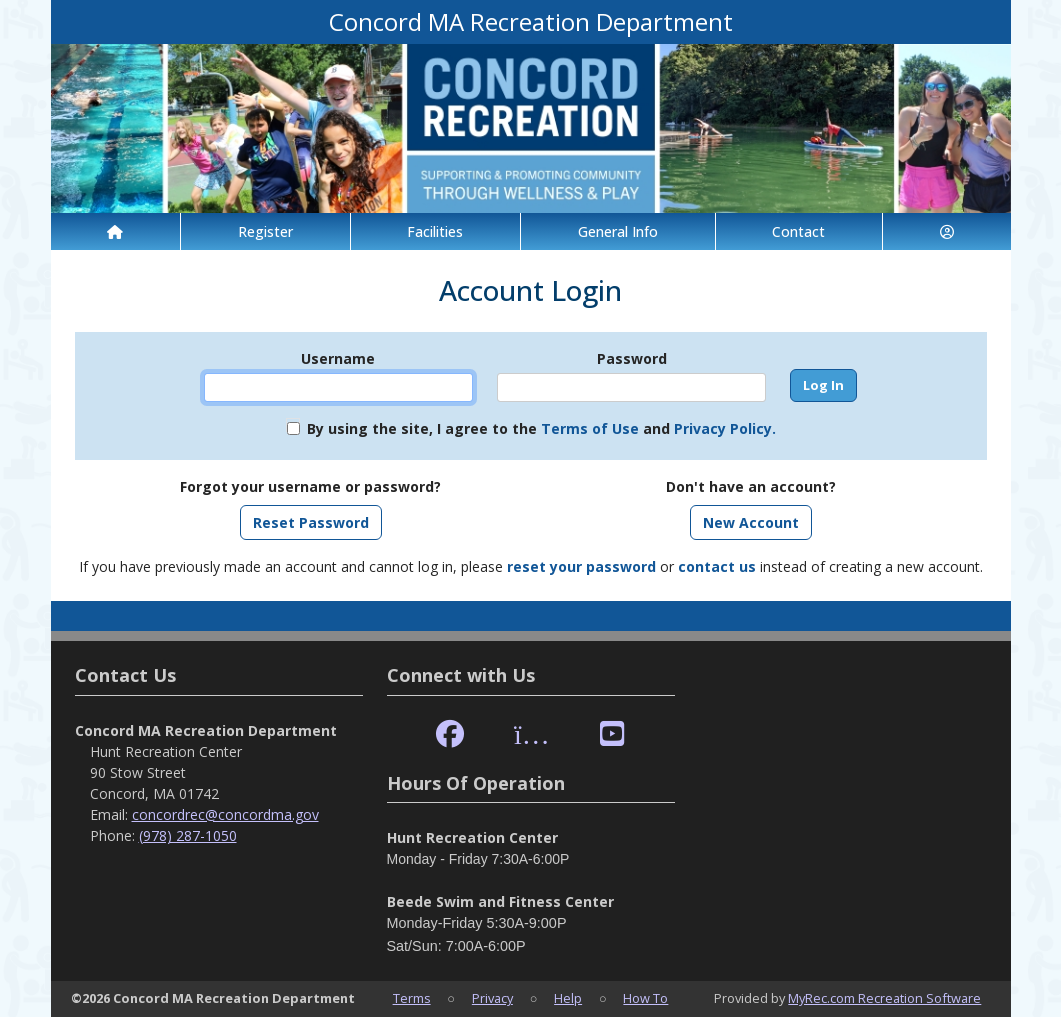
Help (568, 998)
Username (338, 358)
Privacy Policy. (725, 428)
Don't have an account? (751, 486)
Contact (798, 231)
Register (265, 231)
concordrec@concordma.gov (225, 814)
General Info (618, 231)
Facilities (435, 231)
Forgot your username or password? (310, 486)
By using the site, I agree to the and (541, 428)
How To (645, 998)
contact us (717, 566)
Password (632, 358)
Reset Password (311, 522)
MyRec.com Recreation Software (884, 998)
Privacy (492, 998)
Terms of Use (590, 428)
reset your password (581, 566)
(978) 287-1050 (188, 835)
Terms (412, 998)
